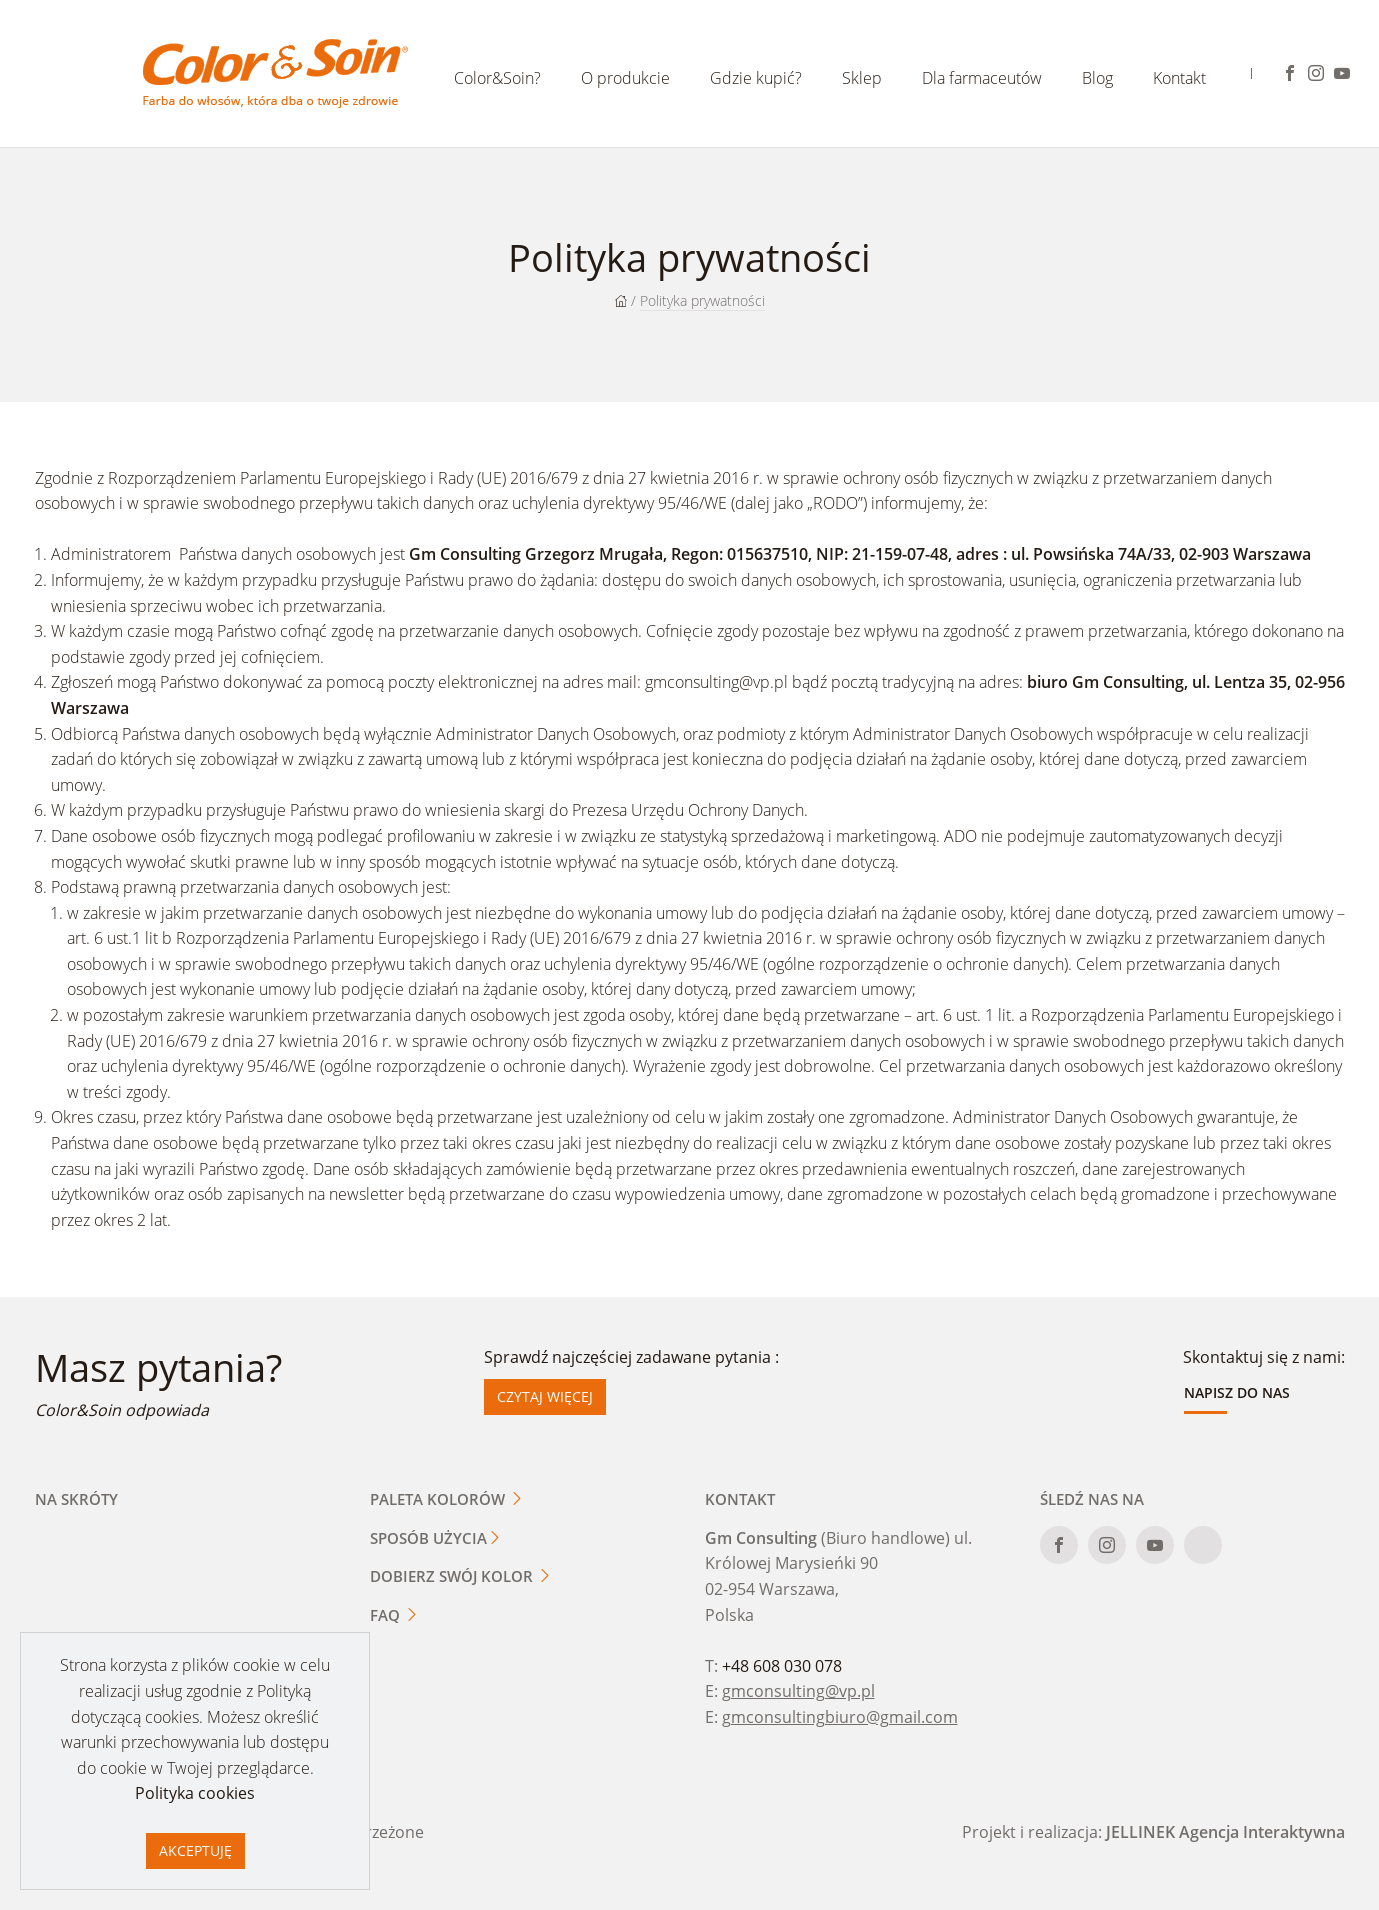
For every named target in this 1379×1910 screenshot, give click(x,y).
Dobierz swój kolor (461, 1576)
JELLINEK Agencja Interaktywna (1225, 1832)
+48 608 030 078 (782, 1666)
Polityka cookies (195, 1793)
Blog (1097, 78)
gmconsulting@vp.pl (718, 682)
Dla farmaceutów (982, 78)
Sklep (862, 78)
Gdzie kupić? (756, 78)
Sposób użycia (436, 1538)
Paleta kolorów (447, 1499)
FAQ (394, 1615)
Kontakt (1179, 78)
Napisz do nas (1237, 1392)
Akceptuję (195, 1850)
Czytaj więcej (545, 1396)
